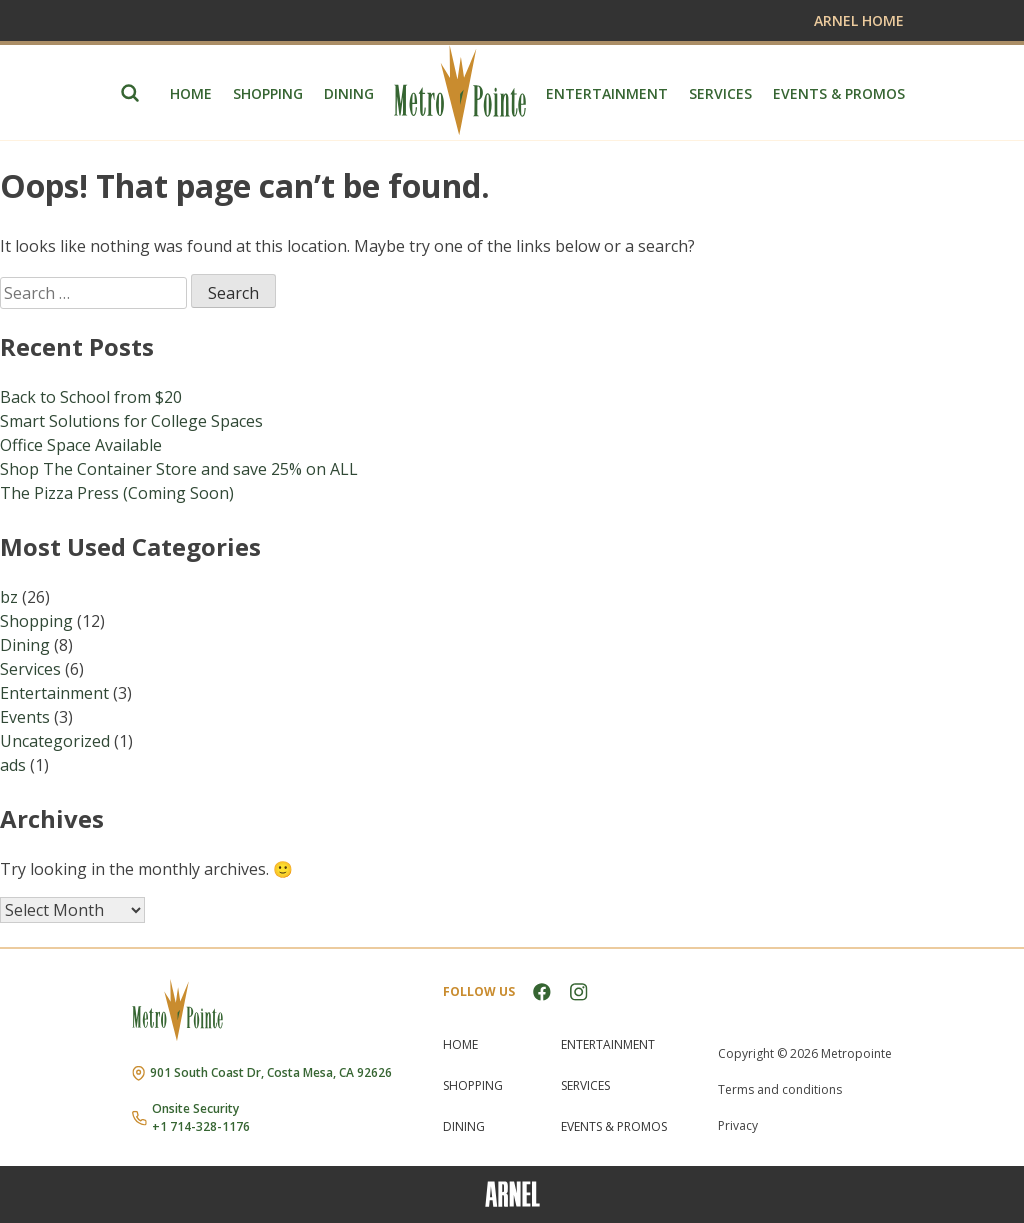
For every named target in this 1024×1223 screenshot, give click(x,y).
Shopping (268, 93)
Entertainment (607, 93)
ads (13, 765)
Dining (349, 93)
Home (191, 93)
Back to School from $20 (91, 397)
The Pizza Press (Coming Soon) (117, 493)
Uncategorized (55, 741)
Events (25, 717)
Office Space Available (81, 445)
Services (720, 93)
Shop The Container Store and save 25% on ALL (179, 469)
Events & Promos (839, 93)
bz (9, 597)
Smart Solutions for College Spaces (131, 421)
